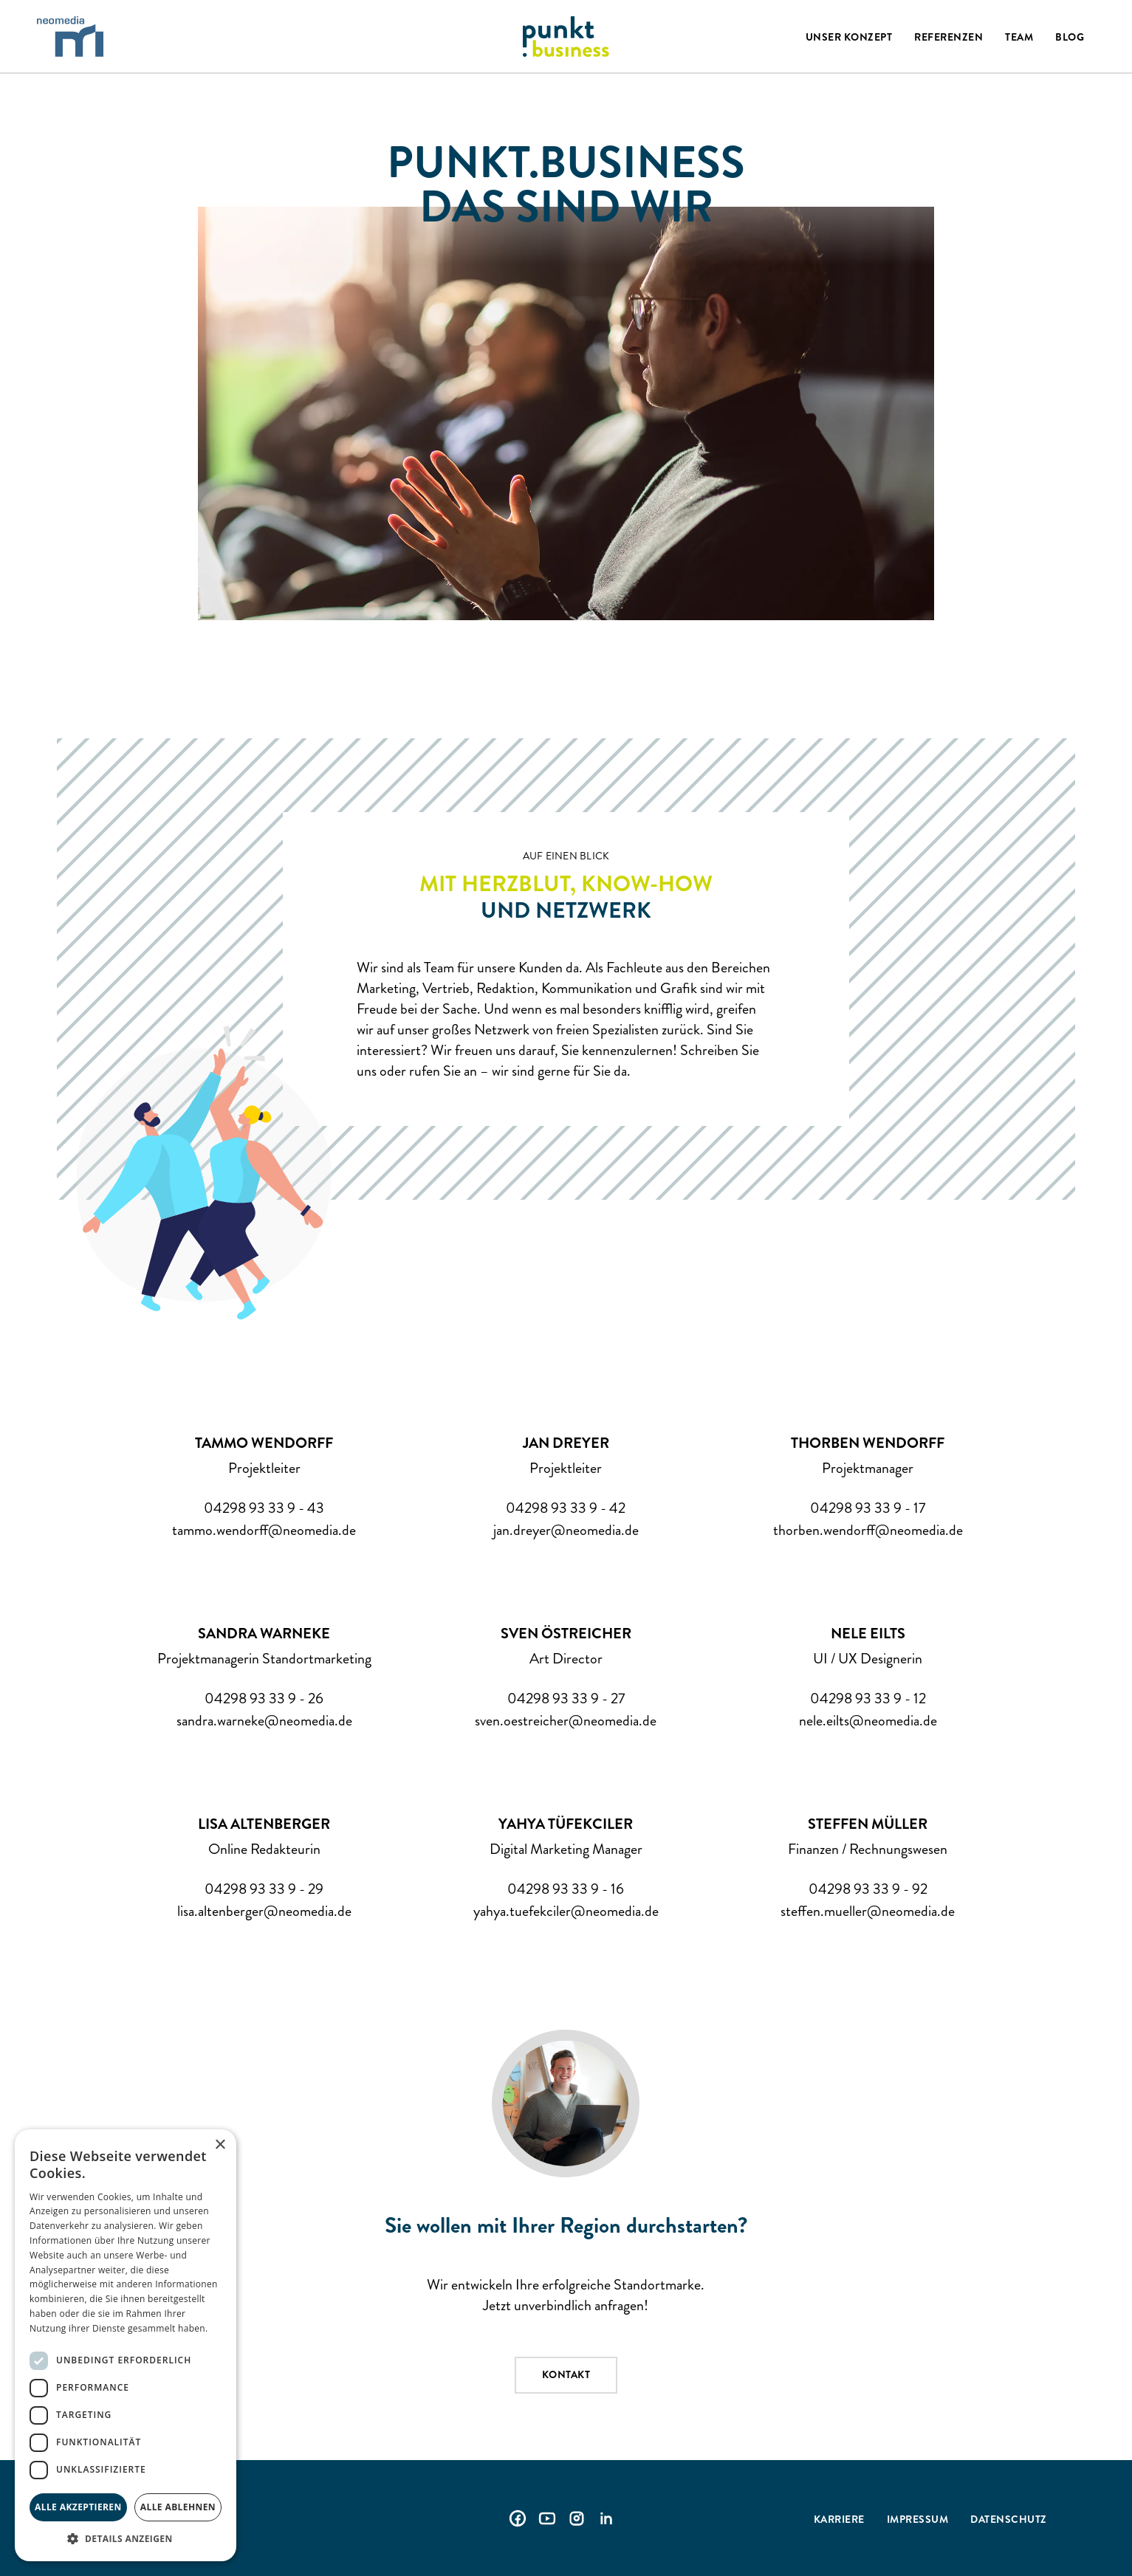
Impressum (918, 2519)
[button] (126, 2538)
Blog (1069, 37)
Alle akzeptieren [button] (78, 2507)
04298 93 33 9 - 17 (867, 1508)
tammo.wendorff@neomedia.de (264, 1530)
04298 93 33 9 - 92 (868, 1889)
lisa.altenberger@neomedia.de (264, 1911)
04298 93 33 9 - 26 (264, 1698)
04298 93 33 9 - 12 (868, 1698)
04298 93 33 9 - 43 (264, 1508)
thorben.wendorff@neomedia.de (868, 1530)
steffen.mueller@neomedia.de (868, 1911)
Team (1019, 37)
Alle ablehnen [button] (178, 2507)
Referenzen (948, 37)
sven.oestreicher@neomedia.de (565, 1721)
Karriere (839, 2519)
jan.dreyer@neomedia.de (566, 1530)
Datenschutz (1008, 2519)
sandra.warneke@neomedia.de (264, 1721)
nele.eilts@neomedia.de (868, 1721)
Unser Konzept (849, 37)
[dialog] (125, 2345)
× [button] (219, 2145)
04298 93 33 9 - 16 (565, 1889)
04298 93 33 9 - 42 (565, 1508)
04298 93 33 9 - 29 (264, 1889)
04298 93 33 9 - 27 (566, 1698)
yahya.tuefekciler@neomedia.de (566, 1911)
